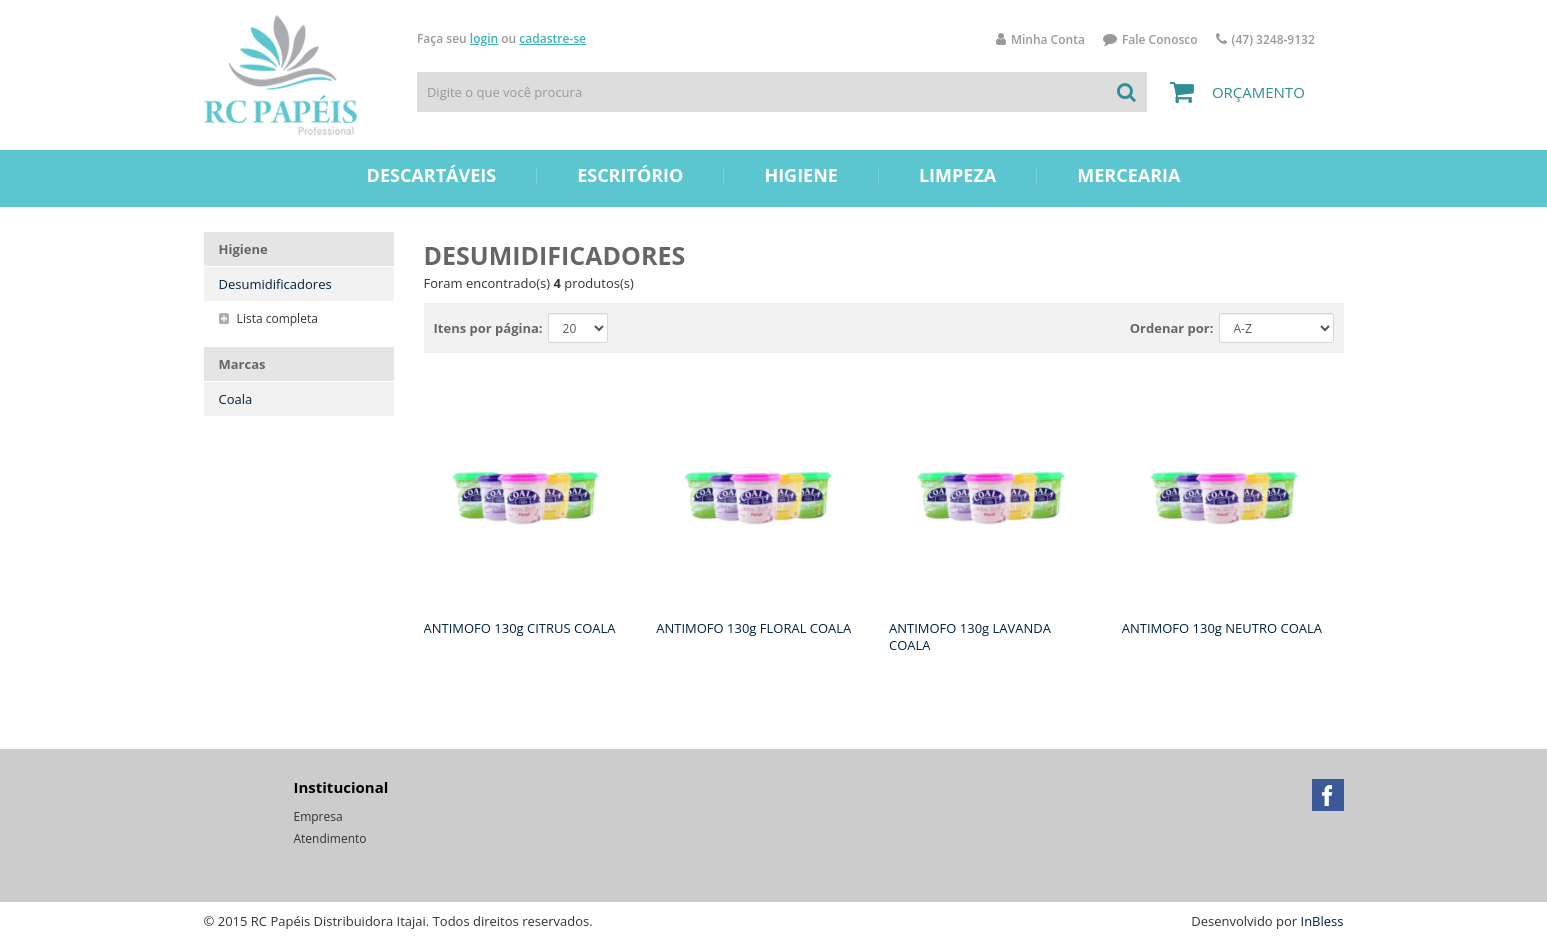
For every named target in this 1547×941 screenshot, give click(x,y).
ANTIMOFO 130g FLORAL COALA (753, 628)
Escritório (630, 175)
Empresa (318, 816)
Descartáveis (432, 175)
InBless (1322, 921)
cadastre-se (552, 38)
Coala (236, 399)
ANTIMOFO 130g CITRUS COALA (520, 628)
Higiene (801, 175)
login (484, 38)
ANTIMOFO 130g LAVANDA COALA (970, 636)
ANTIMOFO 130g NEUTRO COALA (1222, 628)
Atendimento (330, 838)
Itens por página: (488, 328)
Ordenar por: (1172, 328)
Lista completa (268, 318)
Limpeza (957, 175)
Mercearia (1128, 175)
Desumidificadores (275, 284)
